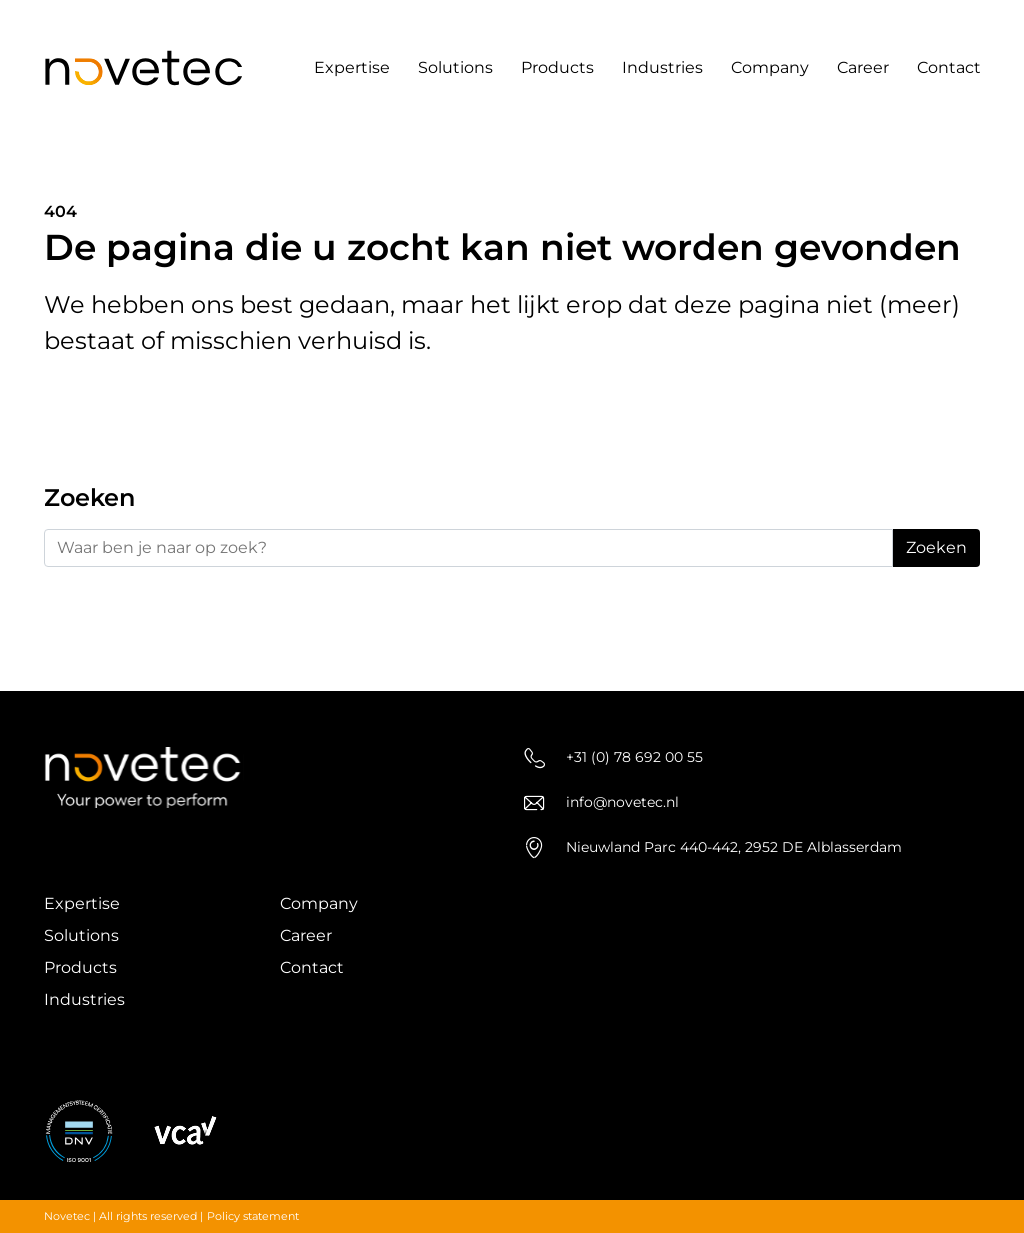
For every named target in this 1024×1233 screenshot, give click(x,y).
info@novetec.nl (601, 802)
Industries (662, 67)
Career (863, 67)
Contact (949, 67)
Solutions (455, 67)
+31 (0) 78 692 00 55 (613, 757)
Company (770, 67)
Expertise (352, 67)
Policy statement (253, 1216)
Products (557, 67)
